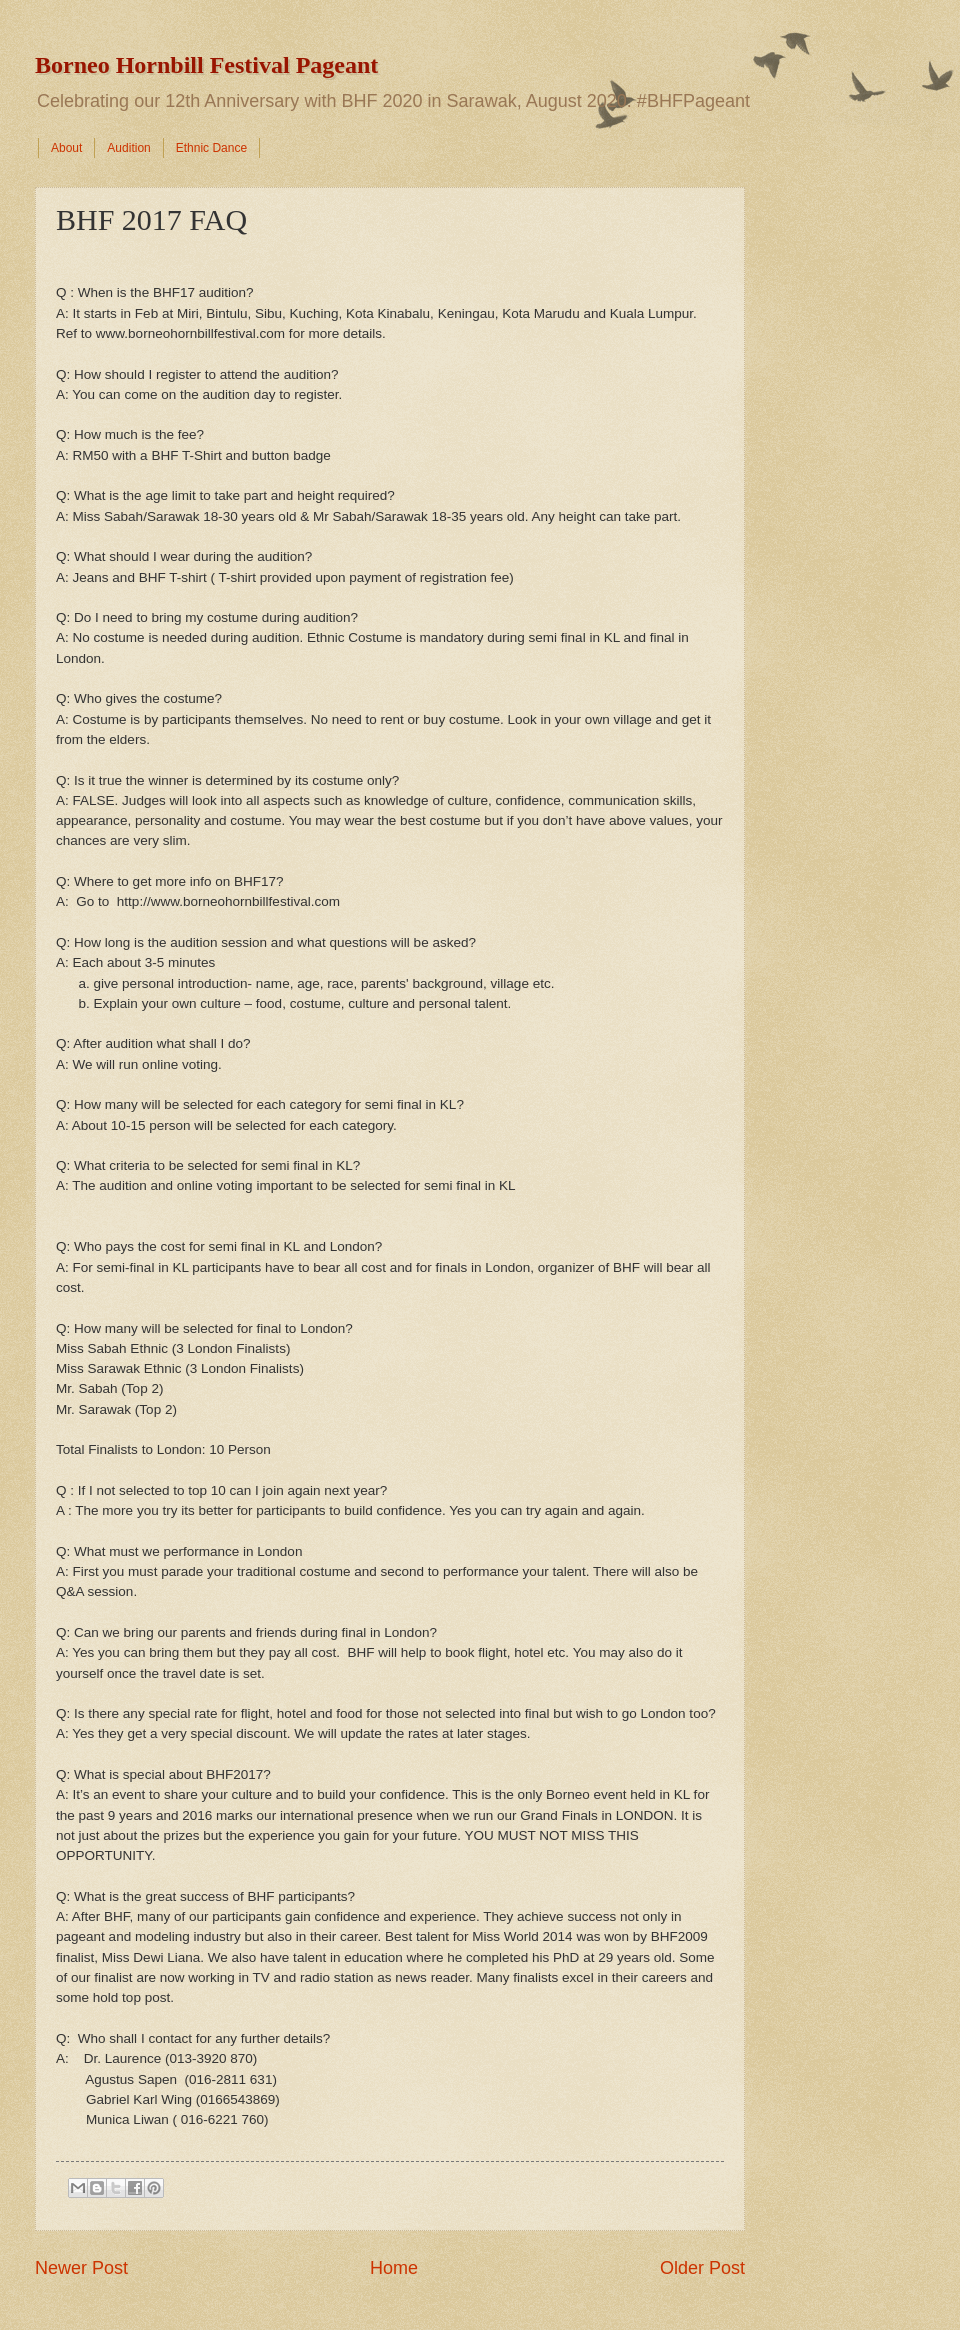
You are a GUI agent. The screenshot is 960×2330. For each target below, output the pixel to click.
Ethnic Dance (211, 148)
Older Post (702, 2268)
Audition (128, 148)
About (66, 148)
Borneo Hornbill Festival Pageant (206, 65)
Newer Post (81, 2268)
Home (394, 2268)
